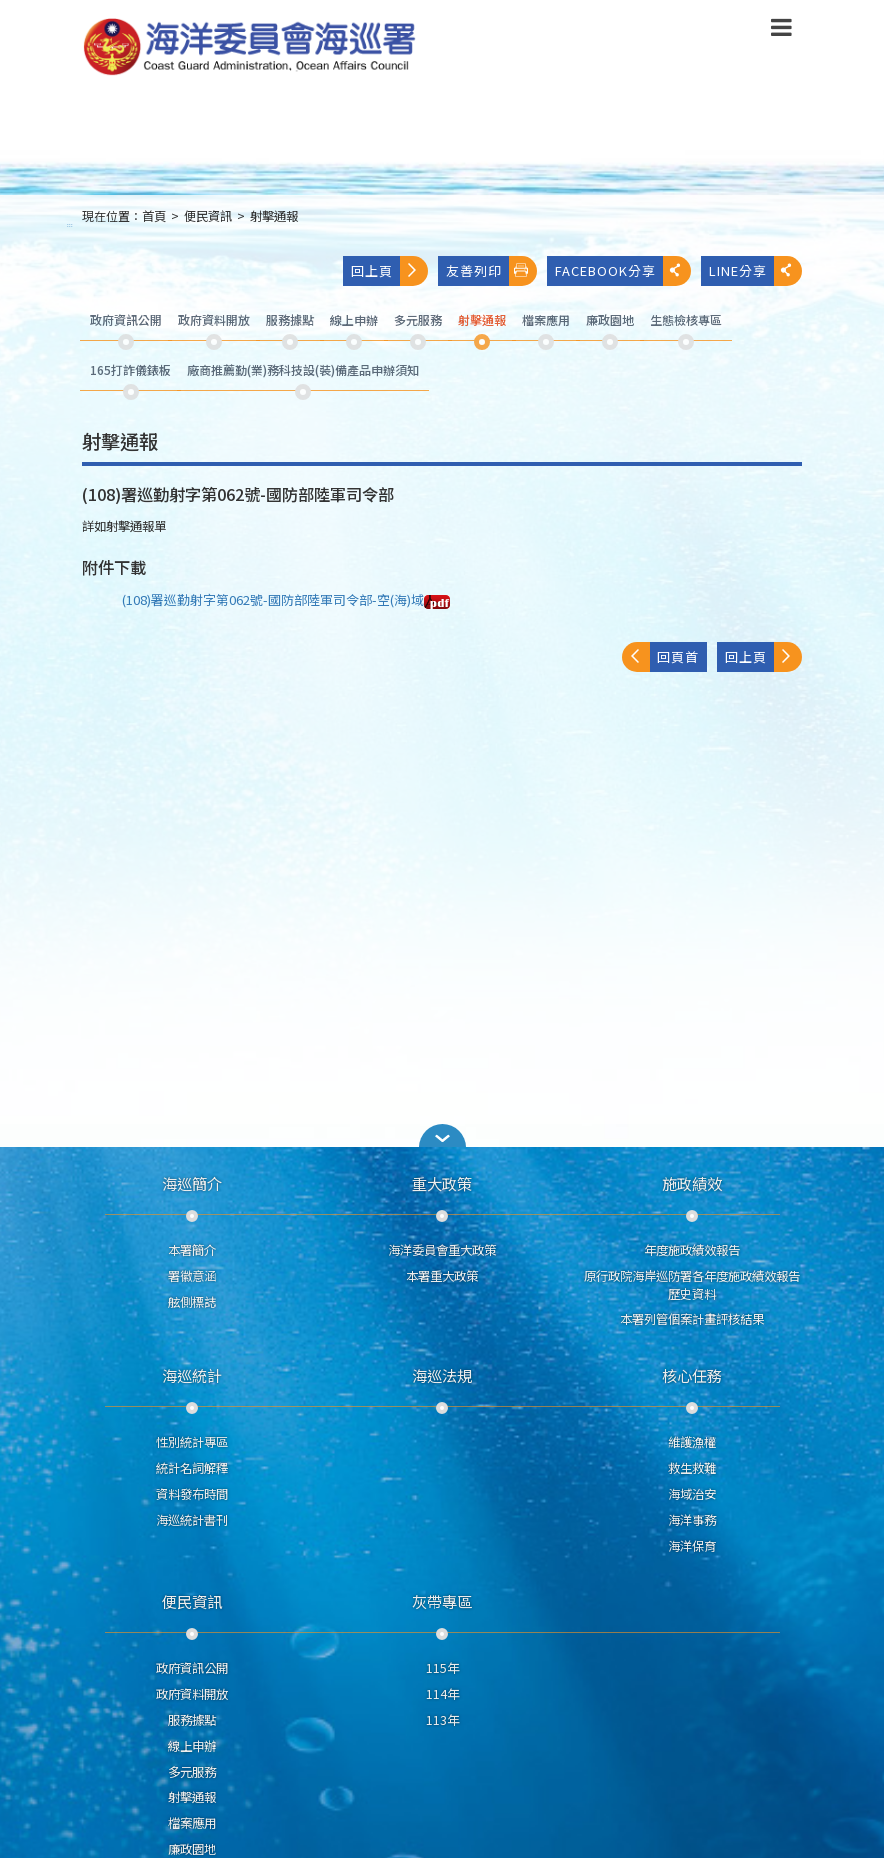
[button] (442, 1135)
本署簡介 (192, 1250)
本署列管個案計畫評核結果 (692, 1319)
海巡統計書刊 (192, 1520)
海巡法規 (442, 1375)
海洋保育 (692, 1546)
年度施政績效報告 (692, 1250)
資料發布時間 (192, 1494)
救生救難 (692, 1468)
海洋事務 (692, 1520)
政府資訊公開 (192, 1668)
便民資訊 (208, 216)
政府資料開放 (192, 1694)
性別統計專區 (192, 1442)
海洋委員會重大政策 (442, 1250)
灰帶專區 (442, 1601)
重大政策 (442, 1183)
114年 (442, 1694)
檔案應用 (192, 1823)
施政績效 (692, 1183)
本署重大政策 (442, 1276)
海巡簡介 (192, 1183)
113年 (442, 1720)
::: (70, 224)
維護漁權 (692, 1442)
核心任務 (692, 1375)
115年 (442, 1668)
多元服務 (192, 1772)
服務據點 (192, 1720)
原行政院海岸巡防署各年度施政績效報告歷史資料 (692, 1285)
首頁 (154, 216)
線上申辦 (192, 1746)
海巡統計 (192, 1375)
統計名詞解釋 (192, 1468)
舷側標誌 (192, 1302)
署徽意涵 (192, 1276)
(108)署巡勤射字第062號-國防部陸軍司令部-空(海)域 (286, 599)
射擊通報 (274, 216)
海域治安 (692, 1494)
